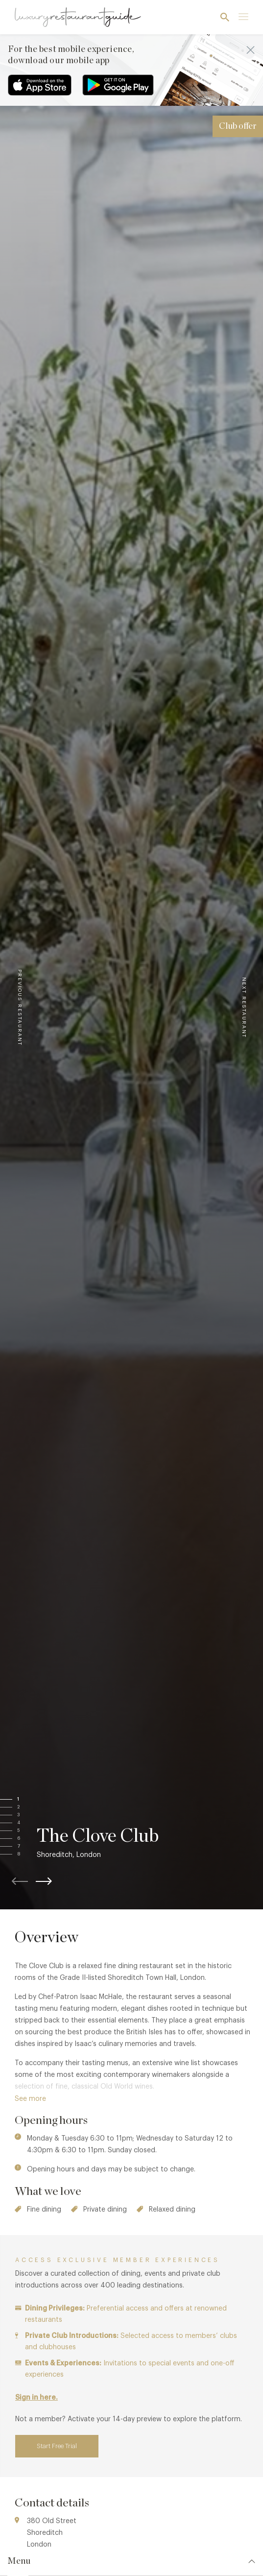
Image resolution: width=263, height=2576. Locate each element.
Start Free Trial (57, 2446)
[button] (28, 1800)
